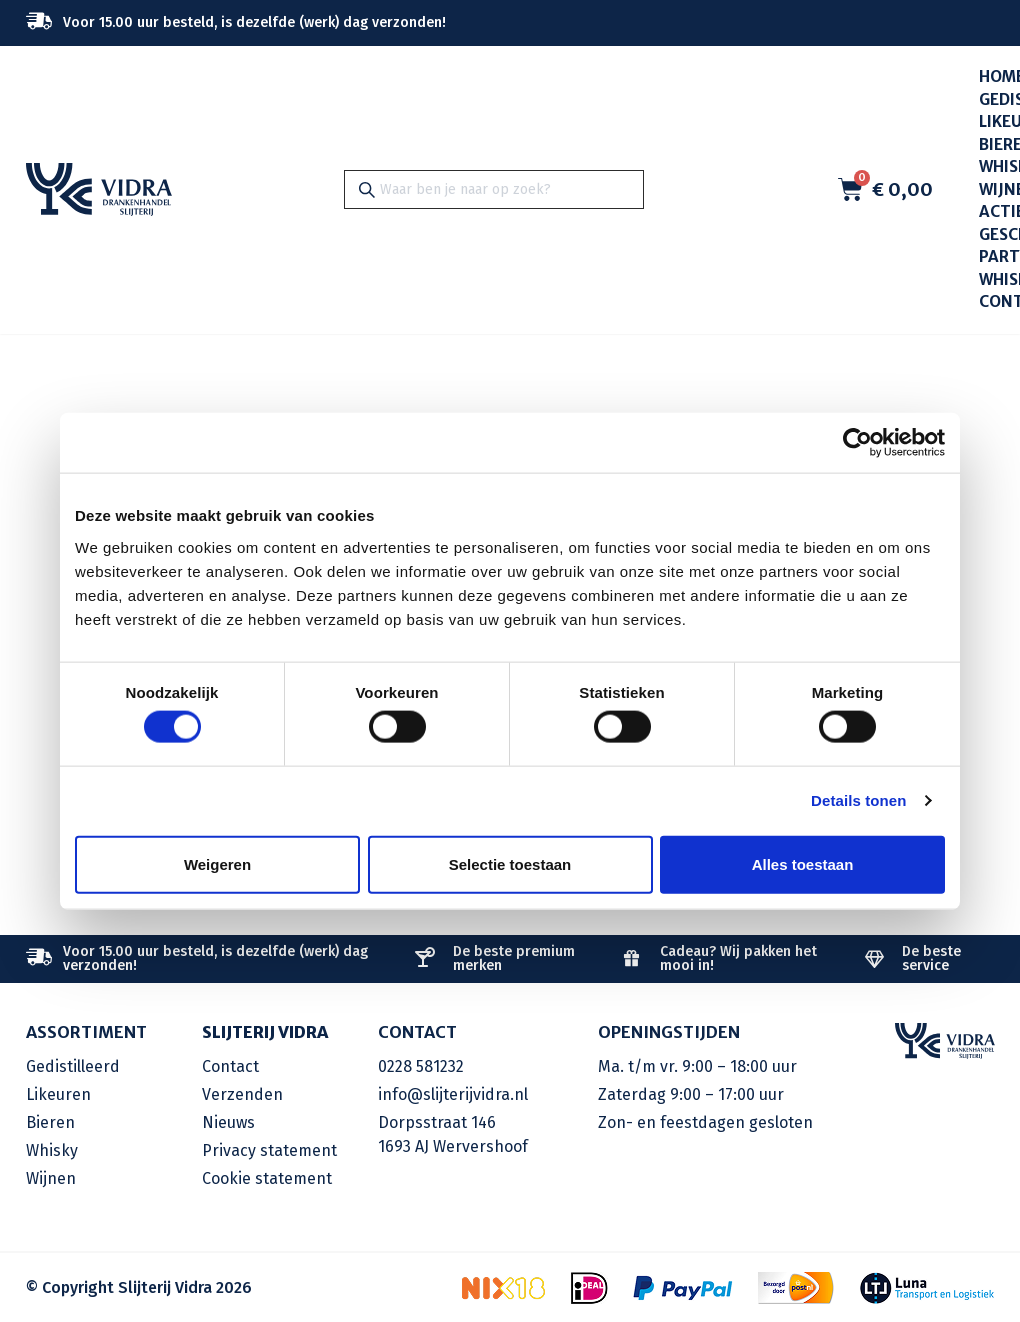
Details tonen (858, 800)
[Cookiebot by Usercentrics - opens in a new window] (857, 443)
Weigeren (217, 863)
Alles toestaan (803, 863)
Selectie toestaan (510, 863)
